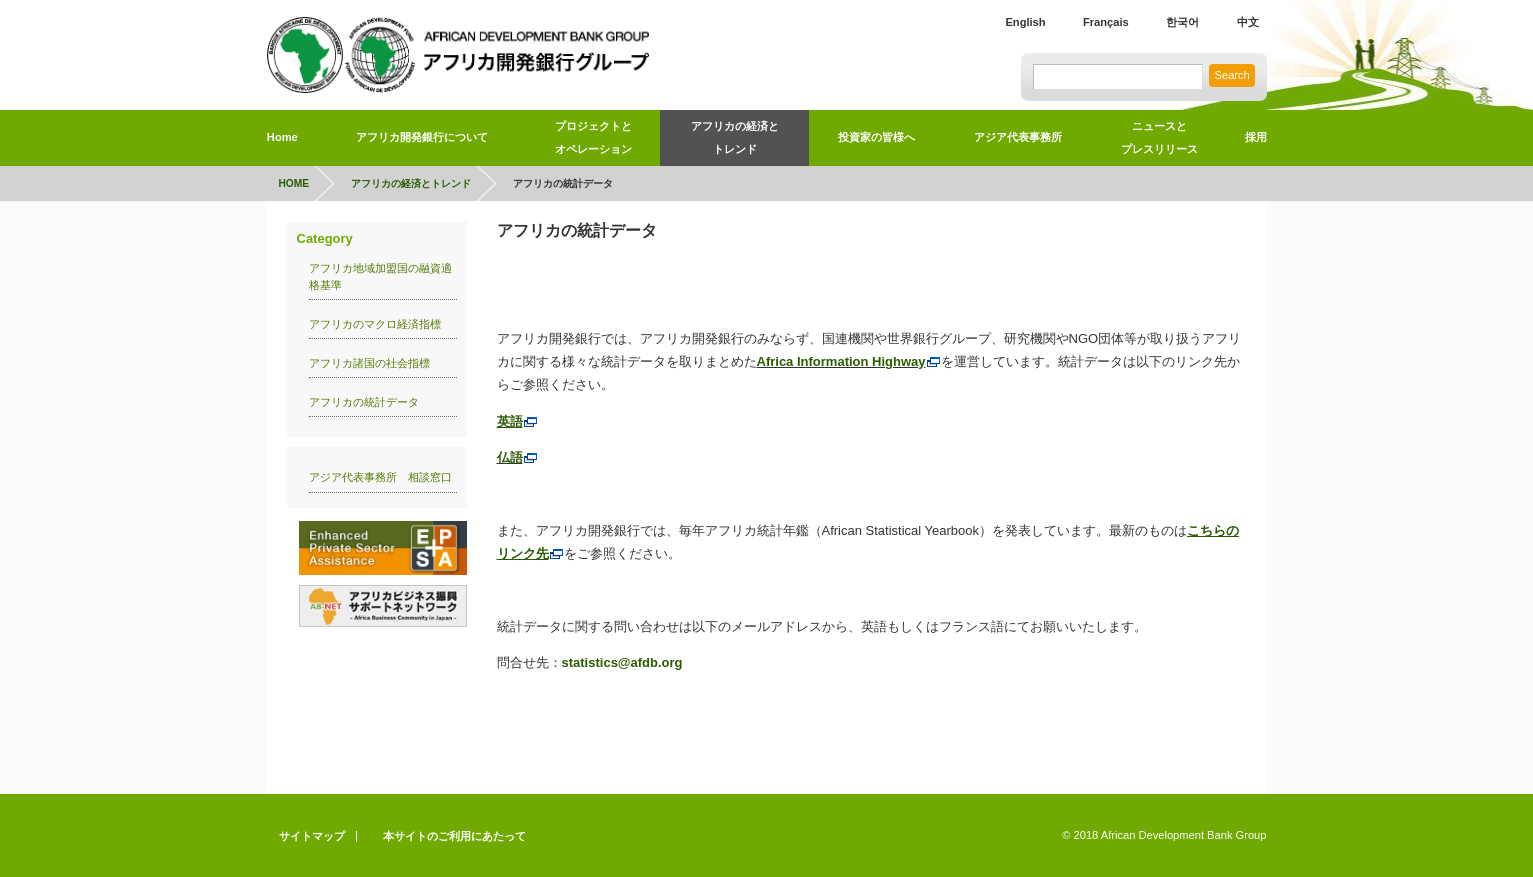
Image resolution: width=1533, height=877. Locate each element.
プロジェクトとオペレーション (593, 137)
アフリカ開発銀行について (422, 137)
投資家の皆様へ (876, 137)
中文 (1248, 22)
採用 (1256, 137)
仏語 (517, 457)
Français (1106, 22)
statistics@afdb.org (622, 662)
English (1025, 22)
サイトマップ (312, 836)
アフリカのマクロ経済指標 (380, 324)
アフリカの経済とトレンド (735, 137)
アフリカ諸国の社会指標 (369, 363)
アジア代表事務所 (1018, 137)
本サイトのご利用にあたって (454, 836)
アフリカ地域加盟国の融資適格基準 (380, 276)
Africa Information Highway (849, 361)
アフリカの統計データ (364, 402)
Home (282, 137)
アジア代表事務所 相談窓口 (380, 477)
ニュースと (1159, 141)
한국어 (1182, 22)
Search (1232, 75)
